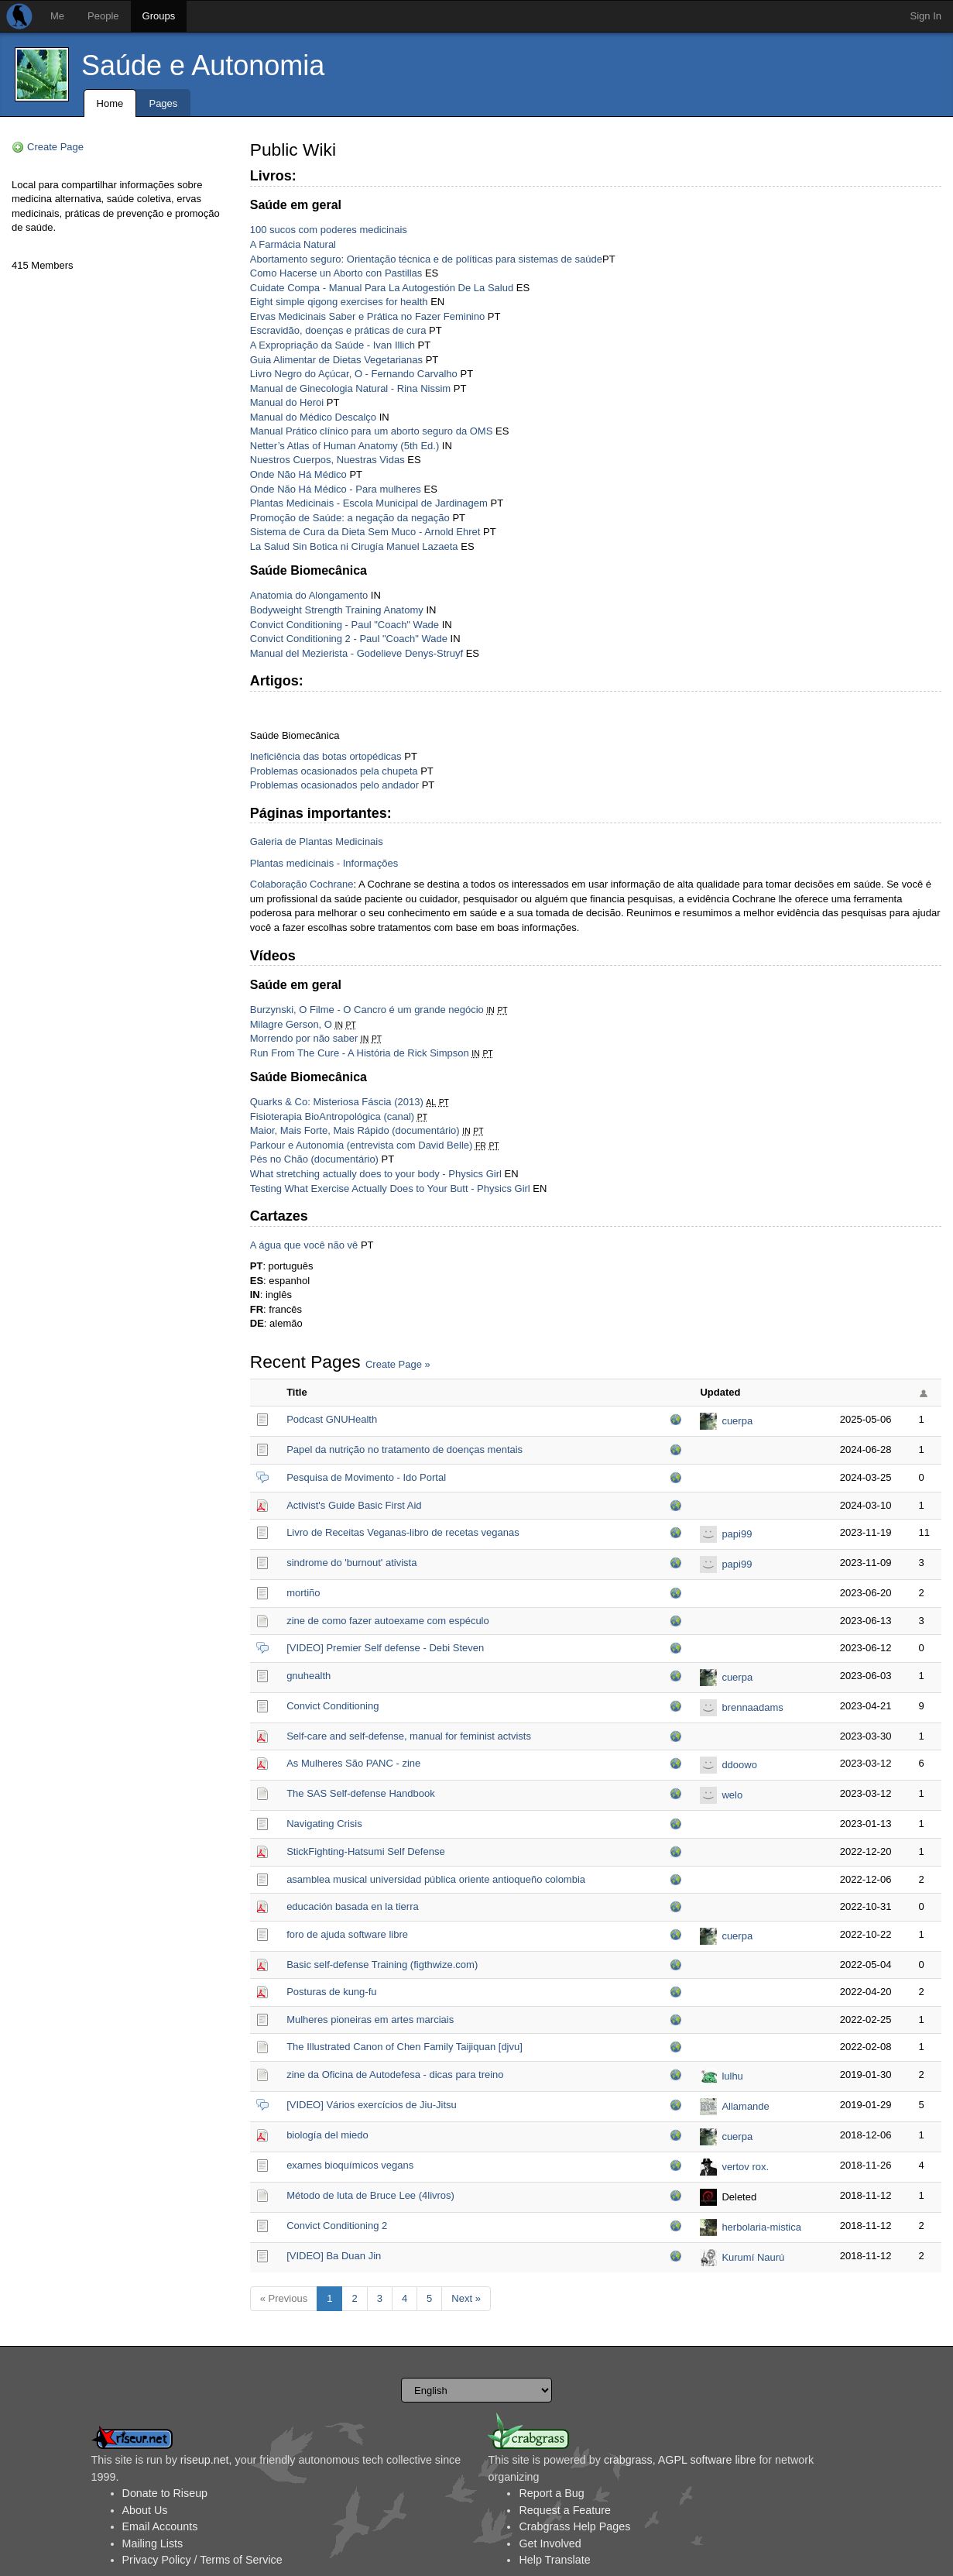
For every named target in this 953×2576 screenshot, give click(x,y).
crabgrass (628, 2460)
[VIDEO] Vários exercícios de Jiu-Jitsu (371, 2105)
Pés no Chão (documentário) (314, 1159)
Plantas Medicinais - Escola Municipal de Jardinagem (369, 503)
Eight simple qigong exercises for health (339, 301)
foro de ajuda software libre (347, 1934)
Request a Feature (564, 2510)
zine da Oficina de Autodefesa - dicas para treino (394, 2074)
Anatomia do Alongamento (309, 595)
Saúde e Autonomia (202, 65)
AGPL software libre (707, 2460)
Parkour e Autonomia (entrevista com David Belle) (361, 1145)
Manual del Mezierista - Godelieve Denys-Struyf (356, 653)
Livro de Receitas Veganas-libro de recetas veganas (402, 1532)
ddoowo (739, 1765)
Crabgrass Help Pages (574, 2526)
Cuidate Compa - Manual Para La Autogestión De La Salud (381, 288)
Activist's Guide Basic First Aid (353, 1505)
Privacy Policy (156, 2560)
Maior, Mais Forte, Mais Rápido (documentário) (355, 1130)
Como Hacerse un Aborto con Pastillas (336, 273)
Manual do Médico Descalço (313, 417)
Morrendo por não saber (304, 1038)
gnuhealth (308, 1675)
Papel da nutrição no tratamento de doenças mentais (404, 1449)
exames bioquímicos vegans (349, 2165)
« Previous (283, 2298)
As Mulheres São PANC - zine (353, 1763)
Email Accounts (160, 2526)
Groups (159, 16)
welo (732, 1795)
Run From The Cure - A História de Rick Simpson (359, 1053)
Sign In (925, 16)
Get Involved (550, 2543)
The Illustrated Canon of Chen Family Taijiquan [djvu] (404, 2046)
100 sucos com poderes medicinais (328, 229)
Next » (466, 2298)
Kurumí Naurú (753, 2257)
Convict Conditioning (332, 1706)
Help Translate (554, 2560)
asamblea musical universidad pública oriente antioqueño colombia (435, 1879)
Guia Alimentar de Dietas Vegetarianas (336, 360)
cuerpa (737, 1421)
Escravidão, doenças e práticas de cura (338, 330)
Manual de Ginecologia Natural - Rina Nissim (350, 388)
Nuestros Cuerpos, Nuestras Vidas (327, 459)
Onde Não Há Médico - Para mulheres (335, 489)
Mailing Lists (152, 2543)
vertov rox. (745, 2166)
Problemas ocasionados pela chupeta (334, 771)
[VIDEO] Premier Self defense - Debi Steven (385, 1648)
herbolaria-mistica (761, 2227)
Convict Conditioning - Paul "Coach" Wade (344, 624)
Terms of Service (241, 2560)
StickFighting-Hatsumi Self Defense (365, 1851)
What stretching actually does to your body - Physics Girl (376, 1174)
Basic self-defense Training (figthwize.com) (382, 1964)
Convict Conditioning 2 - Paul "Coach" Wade (348, 638)
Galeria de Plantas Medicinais (316, 841)
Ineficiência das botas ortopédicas (326, 756)
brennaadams (752, 1707)
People (102, 16)
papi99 (737, 1534)
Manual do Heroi (287, 402)
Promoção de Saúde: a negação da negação (350, 518)
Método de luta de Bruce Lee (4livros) (370, 2195)
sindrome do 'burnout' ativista (351, 1562)
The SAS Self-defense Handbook (360, 1793)
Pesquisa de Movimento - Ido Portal (366, 1477)
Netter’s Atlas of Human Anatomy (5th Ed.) (344, 446)
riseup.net (204, 2460)
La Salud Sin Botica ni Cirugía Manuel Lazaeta (354, 546)
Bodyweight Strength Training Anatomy (336, 610)
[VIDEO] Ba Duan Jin (333, 2256)
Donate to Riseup (164, 2493)
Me (57, 16)
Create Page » (397, 1364)
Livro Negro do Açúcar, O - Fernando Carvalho (354, 374)
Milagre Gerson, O (291, 1024)
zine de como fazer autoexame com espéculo (387, 1620)
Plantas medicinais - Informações (324, 863)
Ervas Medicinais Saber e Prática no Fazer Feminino (367, 316)
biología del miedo (327, 2135)
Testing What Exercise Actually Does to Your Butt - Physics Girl (390, 1188)
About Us (145, 2510)
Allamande (745, 2106)
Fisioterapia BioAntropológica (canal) (332, 1116)
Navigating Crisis (324, 1823)
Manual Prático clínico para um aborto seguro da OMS (371, 431)
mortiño (303, 1593)
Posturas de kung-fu (331, 1991)
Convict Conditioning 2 (336, 2225)
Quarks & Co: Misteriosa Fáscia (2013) (336, 1102)
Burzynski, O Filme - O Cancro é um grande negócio (367, 1009)
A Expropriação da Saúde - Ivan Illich (332, 345)
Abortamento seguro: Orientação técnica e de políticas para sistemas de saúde (426, 259)
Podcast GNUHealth (331, 1419)
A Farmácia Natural (293, 244)
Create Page (55, 147)
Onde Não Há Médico (298, 474)
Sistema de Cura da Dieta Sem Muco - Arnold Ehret (365, 532)
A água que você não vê (304, 1245)
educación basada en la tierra (352, 1906)
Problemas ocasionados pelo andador (334, 785)
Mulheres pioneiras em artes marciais (370, 2019)
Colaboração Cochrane (302, 884)
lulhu (732, 2076)
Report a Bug (551, 2493)
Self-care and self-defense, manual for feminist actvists (408, 1736)
